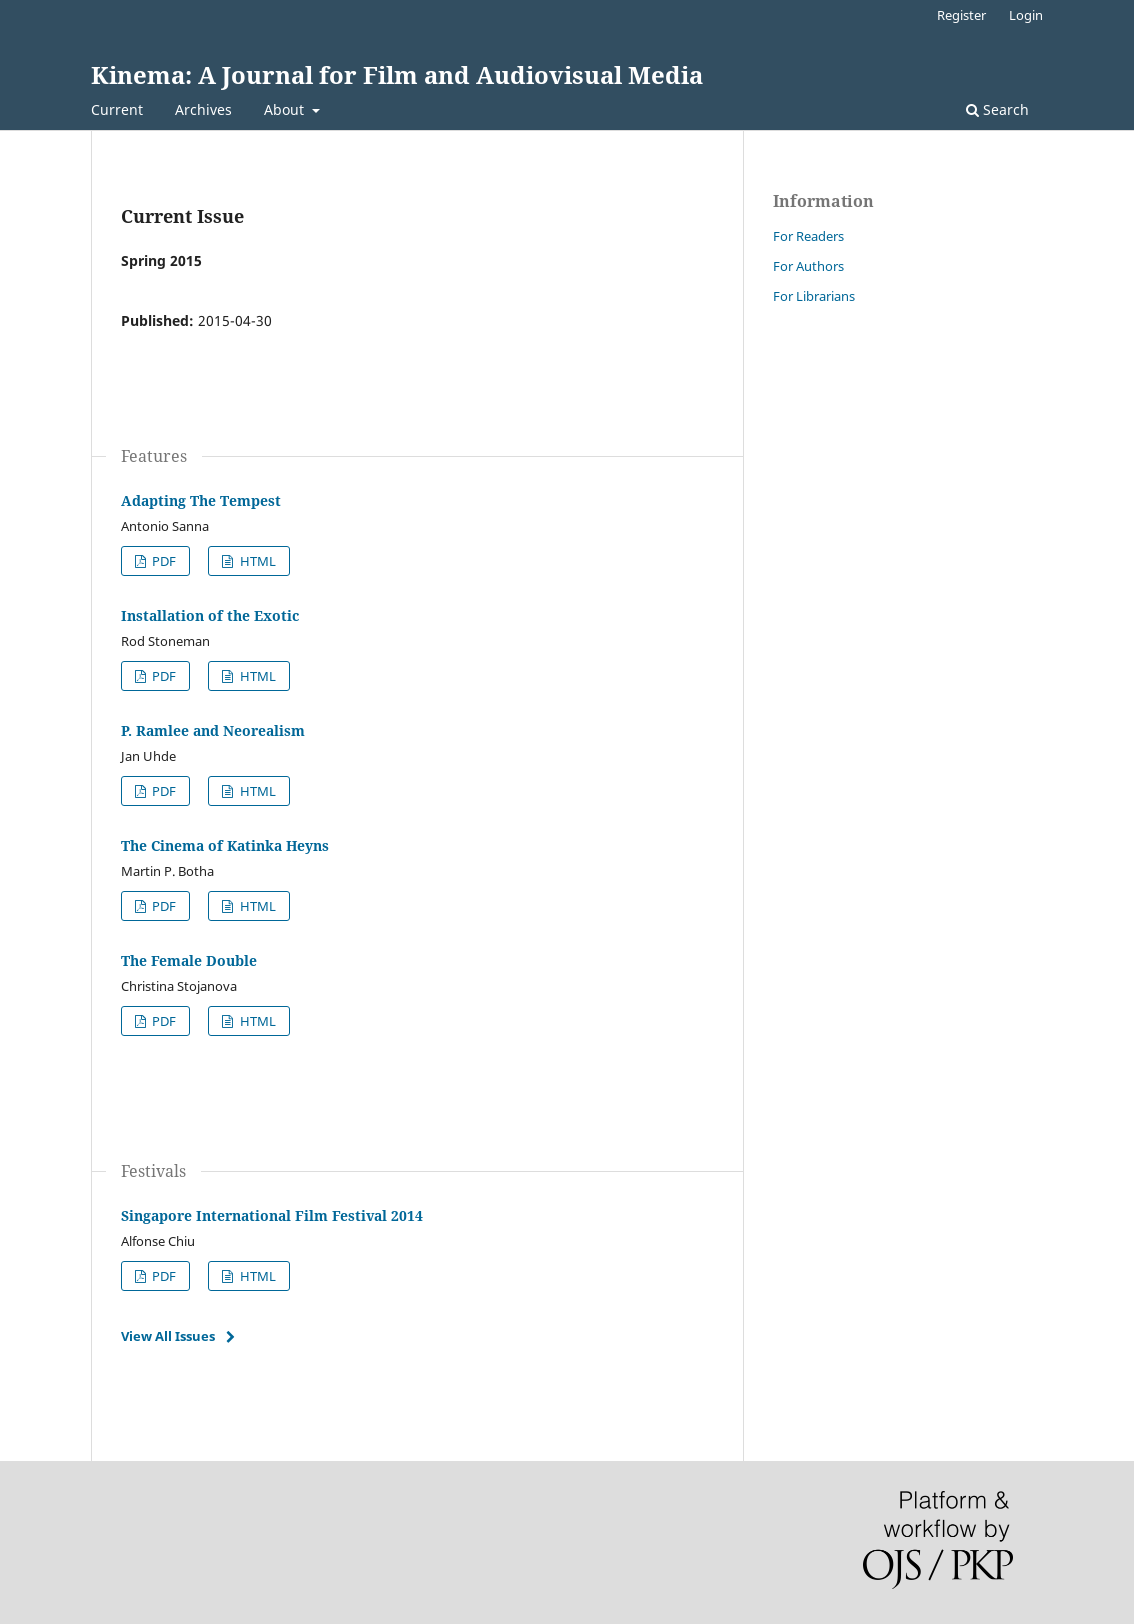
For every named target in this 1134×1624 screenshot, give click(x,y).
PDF (162, 561)
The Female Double (189, 960)
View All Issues (168, 1336)
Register (961, 15)
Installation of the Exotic (210, 615)
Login (1026, 15)
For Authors (808, 266)
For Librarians (814, 296)
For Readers (808, 236)
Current (117, 109)
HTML (256, 561)
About (286, 109)
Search (997, 109)
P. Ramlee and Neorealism (213, 730)
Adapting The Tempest (201, 500)
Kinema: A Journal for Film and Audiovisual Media (397, 74)
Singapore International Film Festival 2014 (272, 1215)
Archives (203, 109)
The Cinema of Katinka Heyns (225, 845)
